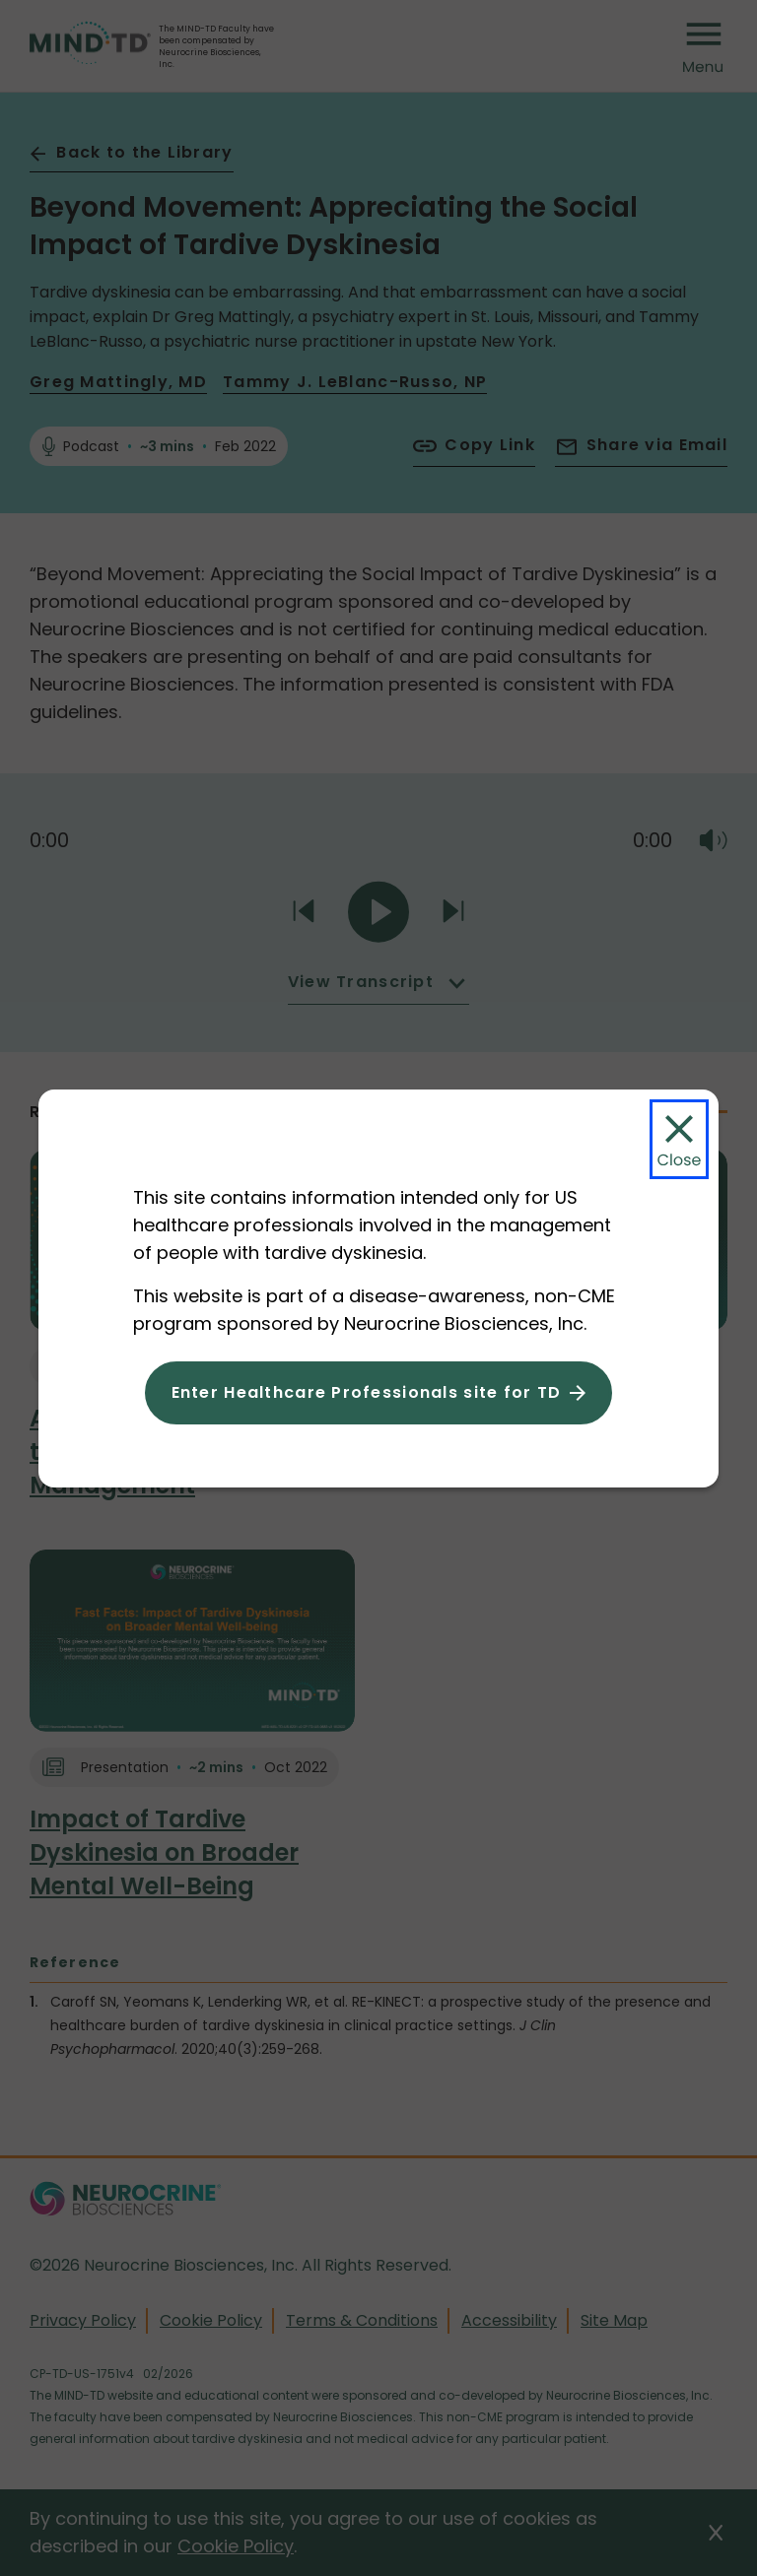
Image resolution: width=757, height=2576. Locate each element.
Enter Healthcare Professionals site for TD (367, 1392)
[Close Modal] (679, 1139)
